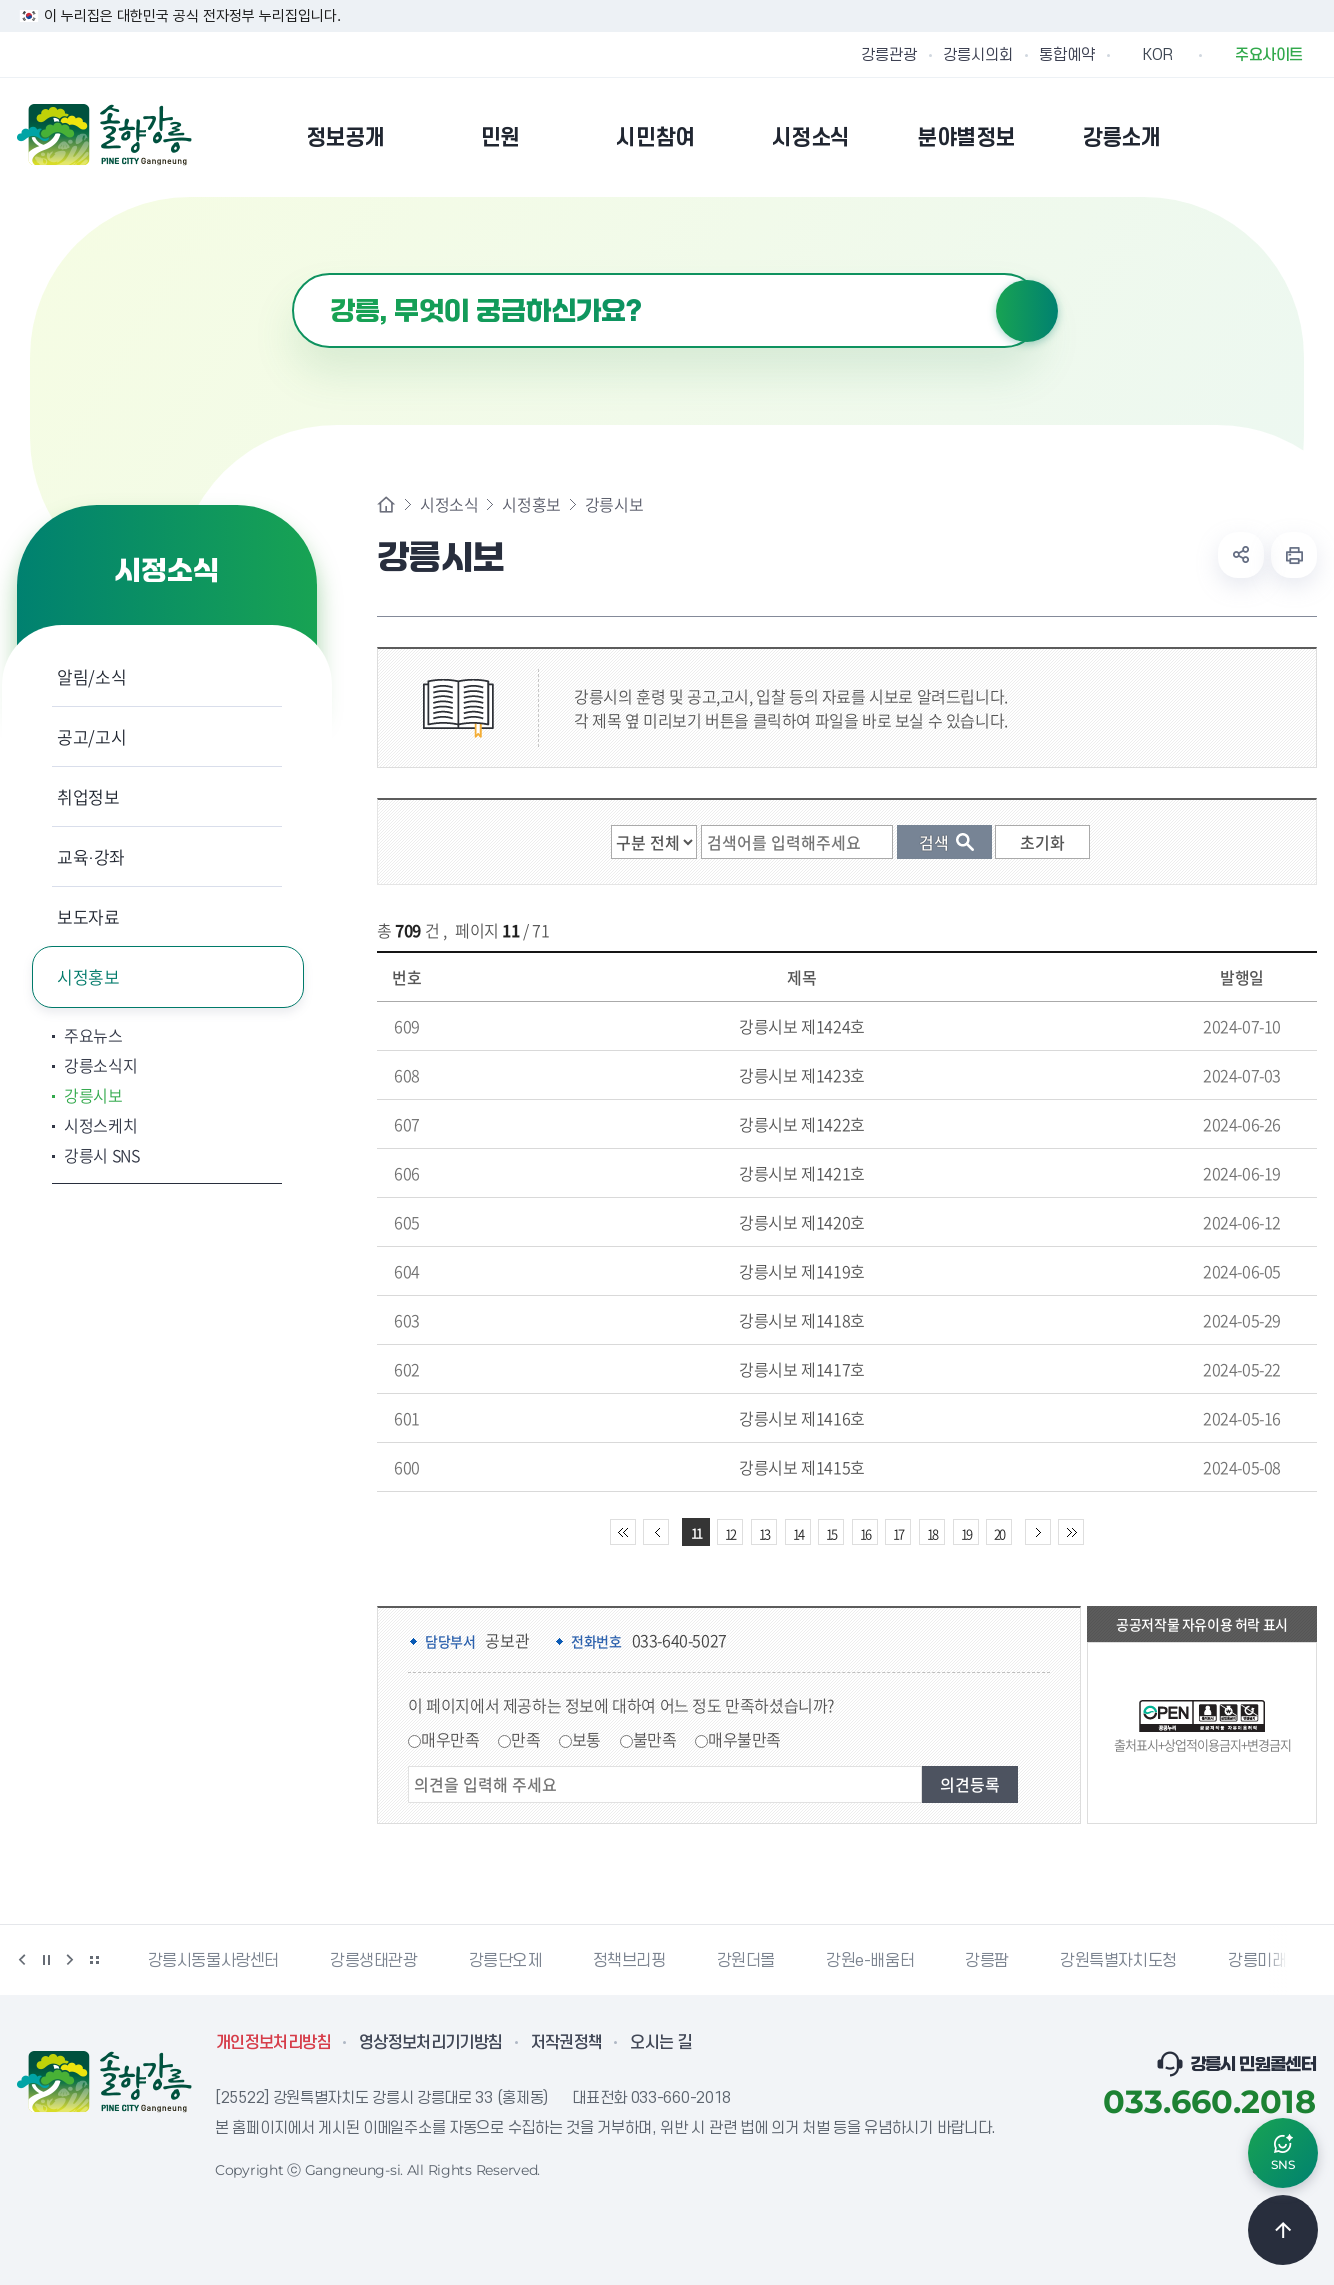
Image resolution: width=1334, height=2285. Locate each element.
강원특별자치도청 (1118, 1961)
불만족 (655, 1739)
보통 (586, 1739)
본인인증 (1253, 137)
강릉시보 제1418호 (802, 1320)
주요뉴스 (93, 1035)
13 (764, 1533)
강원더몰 (746, 1961)
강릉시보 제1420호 (802, 1222)
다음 (70, 1960)
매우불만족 (744, 1739)
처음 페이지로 (623, 1532)
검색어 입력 (292, 273)
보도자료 (88, 916)
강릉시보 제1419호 (802, 1271)
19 (966, 1533)
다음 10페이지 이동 (1038, 1532)
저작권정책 (567, 2043)
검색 (1027, 311)
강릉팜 (987, 1961)
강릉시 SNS (102, 1155)
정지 (46, 1960)
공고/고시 (91, 736)
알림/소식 (91, 676)
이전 (22, 1960)
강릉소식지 (100, 1065)
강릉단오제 (505, 1961)
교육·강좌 (91, 856)
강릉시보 (93, 1095)
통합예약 (1067, 55)
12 (730, 1533)
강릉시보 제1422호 (802, 1124)
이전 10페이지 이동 (656, 1532)
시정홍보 (88, 976)
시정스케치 (100, 1125)
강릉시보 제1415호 (802, 1467)
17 (898, 1533)
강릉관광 (889, 55)
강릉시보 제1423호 (802, 1075)
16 (865, 1533)
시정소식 (449, 504)
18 (932, 1533)
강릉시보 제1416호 (802, 1418)
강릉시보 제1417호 (802, 1369)
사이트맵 (1304, 137)
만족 (525, 1739)
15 (831, 1533)
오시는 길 (661, 2043)
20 (999, 1533)
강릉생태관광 (374, 1961)
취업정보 (88, 796)
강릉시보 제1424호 (802, 1026)
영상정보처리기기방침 (431, 2043)
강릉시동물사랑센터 (213, 1961)
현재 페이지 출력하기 (1294, 555)
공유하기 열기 (1241, 555)
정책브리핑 (629, 1961)
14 (798, 1533)
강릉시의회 (978, 55)
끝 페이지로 (1071, 1532)
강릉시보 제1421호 (802, 1173)
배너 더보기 (94, 1960)
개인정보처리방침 (273, 2043)
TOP (1283, 2230)
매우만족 (450, 1739)
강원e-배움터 (870, 1961)
